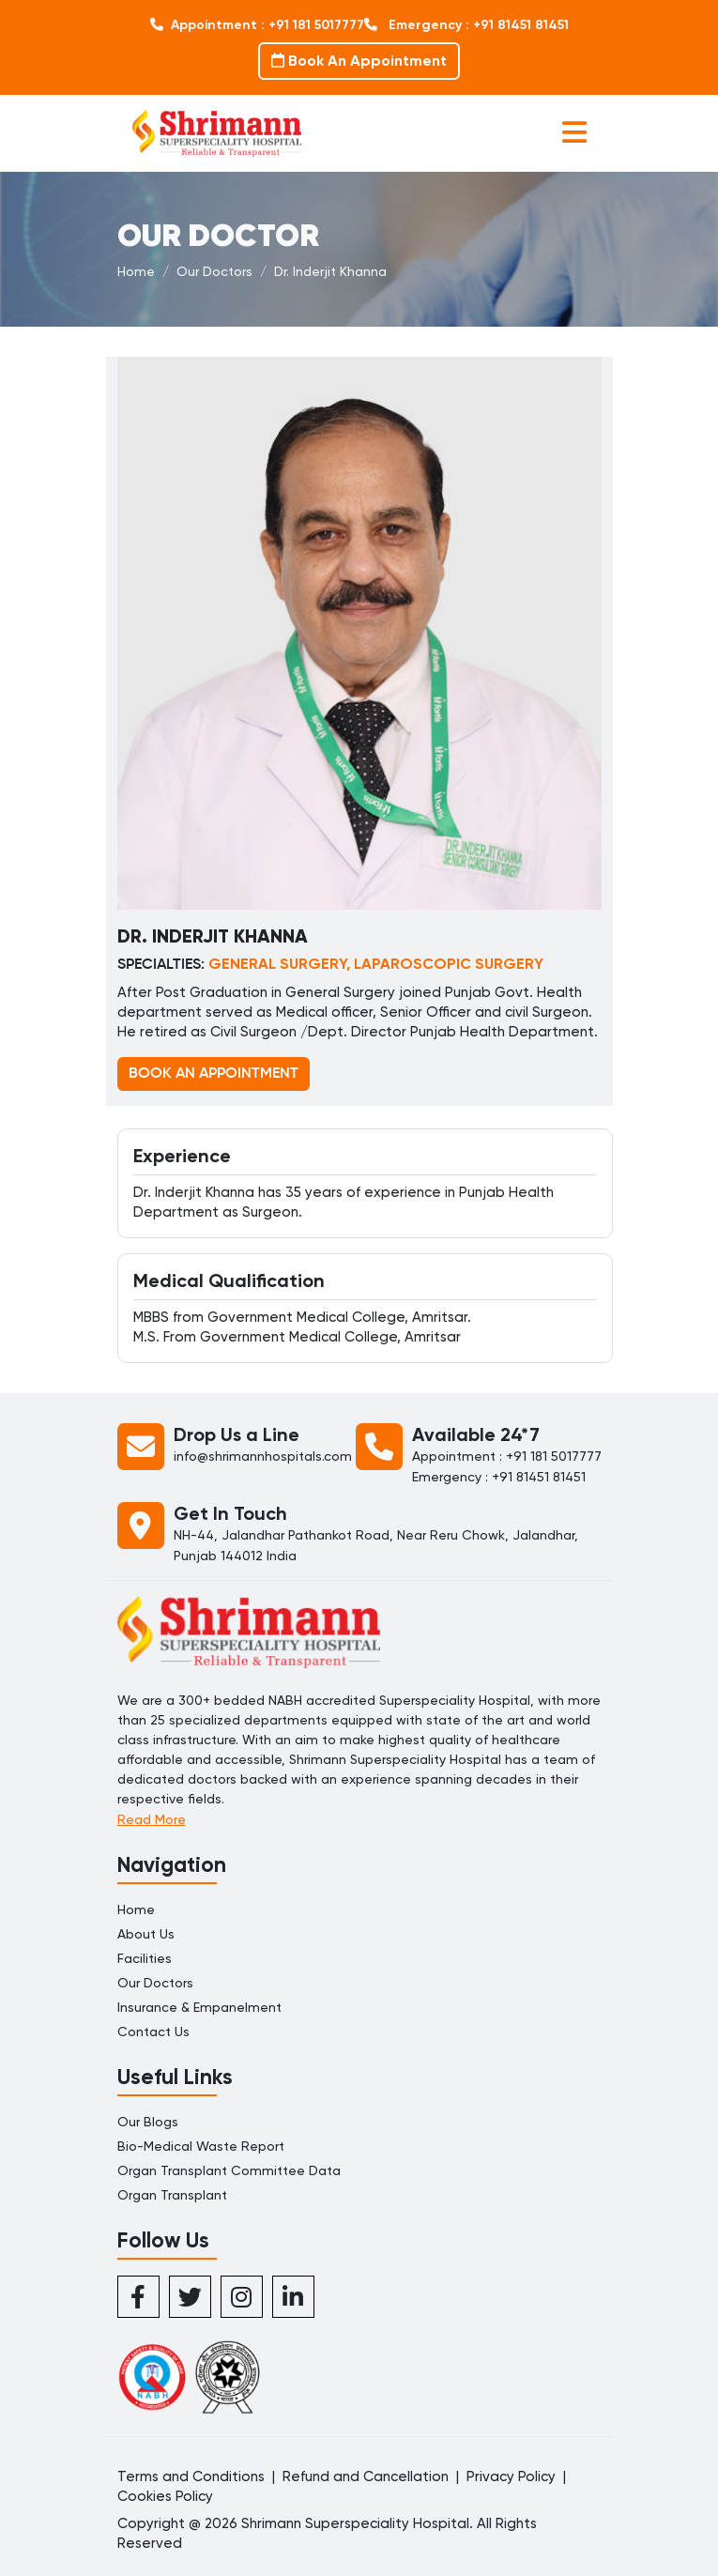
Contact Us (153, 2031)
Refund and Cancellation (366, 2476)
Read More (151, 1819)
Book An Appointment (359, 60)
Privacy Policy (511, 2476)
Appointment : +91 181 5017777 (257, 25)
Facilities (144, 1958)
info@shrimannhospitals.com (263, 1456)
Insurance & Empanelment (199, 2007)
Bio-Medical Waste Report (200, 2146)
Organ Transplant (172, 2194)
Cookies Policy (165, 2496)
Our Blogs (147, 2121)
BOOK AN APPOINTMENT (213, 1073)
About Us (146, 1933)
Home (136, 271)
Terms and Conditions (191, 2476)
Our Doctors (214, 271)
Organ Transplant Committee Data (229, 2170)
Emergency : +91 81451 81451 (466, 25)
